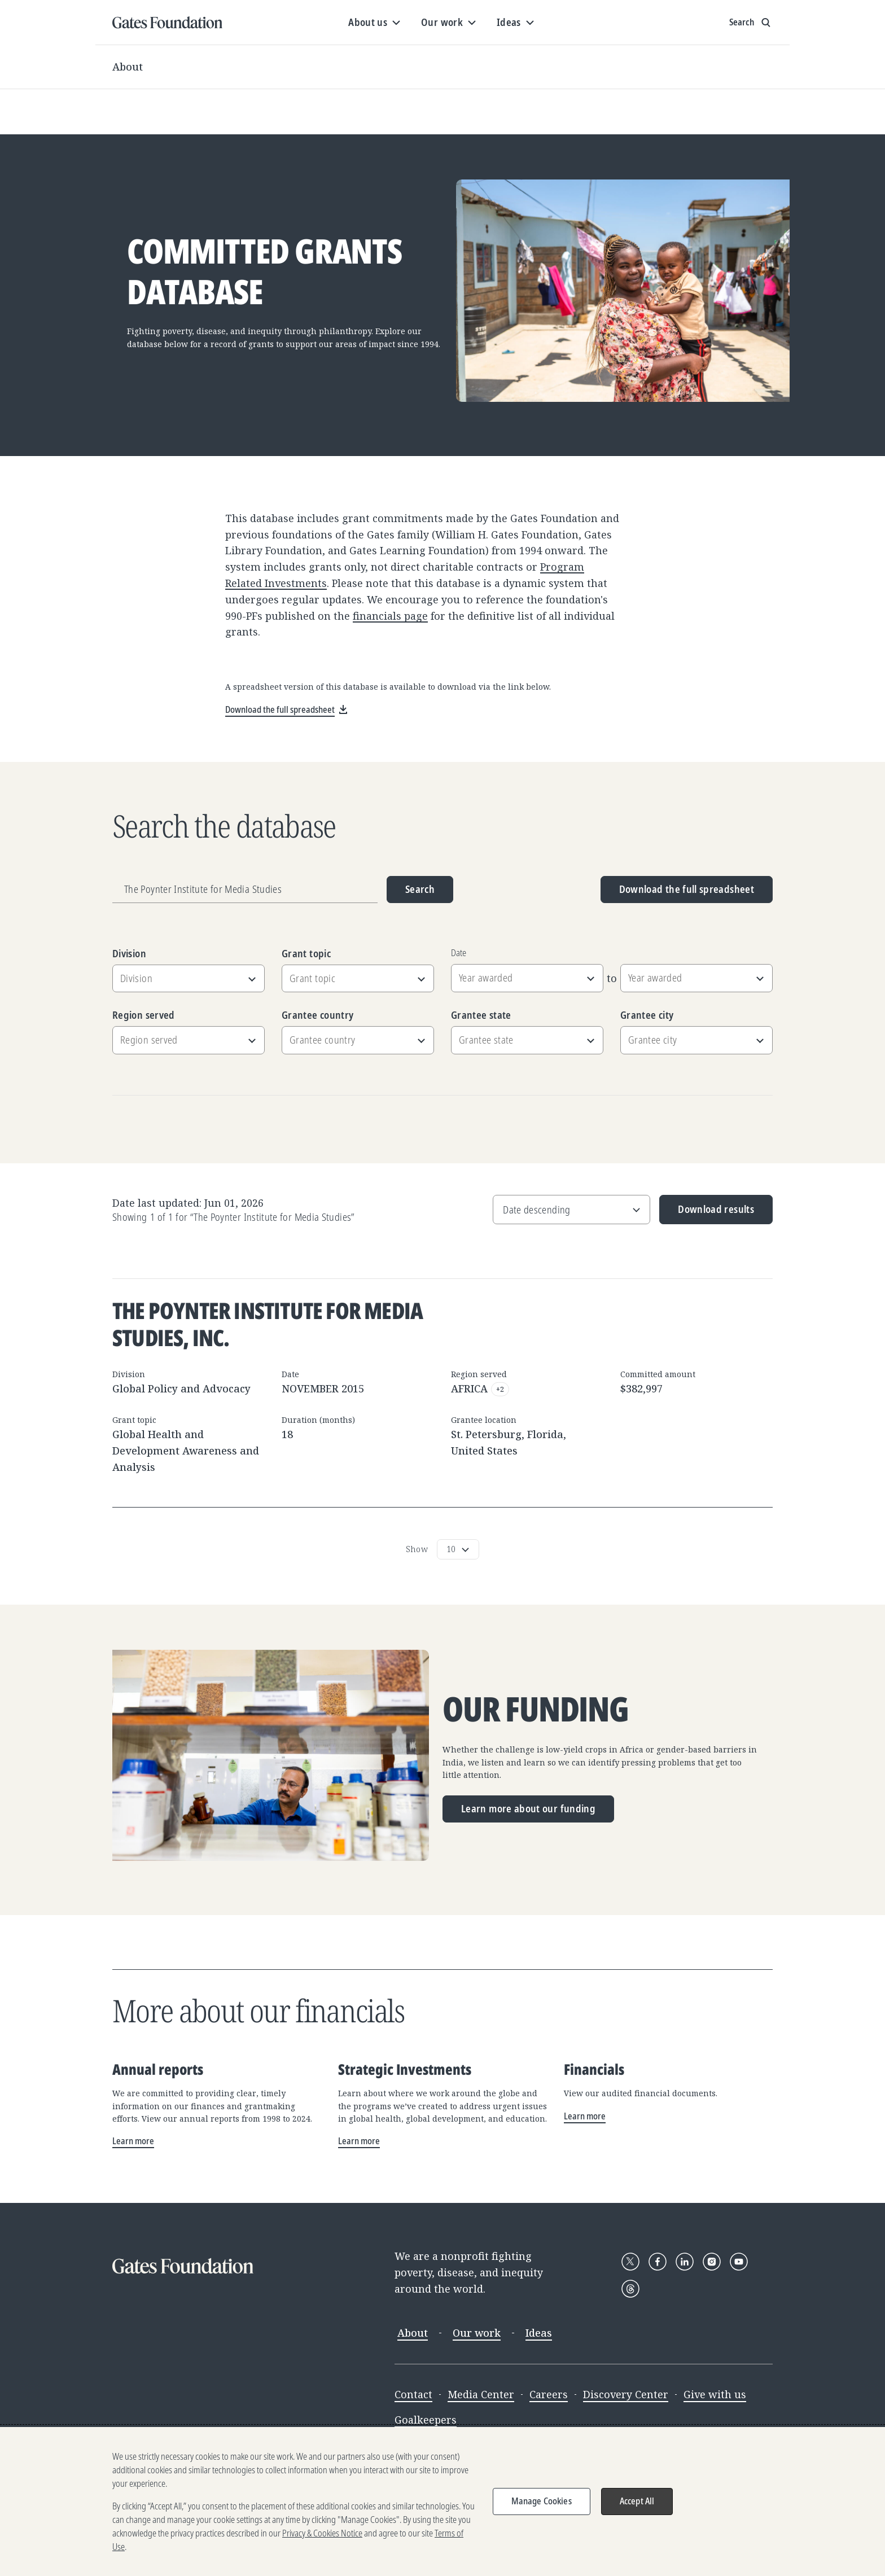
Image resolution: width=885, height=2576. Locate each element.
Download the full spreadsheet (686, 889)
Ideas (538, 2333)
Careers (548, 2394)
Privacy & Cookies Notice (322, 2534)
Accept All (637, 2502)
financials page (390, 616)
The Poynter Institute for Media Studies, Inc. (267, 1324)
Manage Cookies (541, 2502)
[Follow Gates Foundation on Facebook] (657, 2261)
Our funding (535, 1709)
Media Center (481, 2394)
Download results (707, 1213)
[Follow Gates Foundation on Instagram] (712, 2261)
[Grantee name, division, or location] (245, 889)
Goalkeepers (426, 2419)
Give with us (715, 2394)
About (127, 66)
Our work (477, 2333)
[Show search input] (751, 22)
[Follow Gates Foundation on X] (630, 2261)
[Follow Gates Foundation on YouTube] (739, 2261)
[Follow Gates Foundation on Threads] (630, 2289)
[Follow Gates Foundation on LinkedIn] (684, 2261)
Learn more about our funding (528, 1808)
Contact (413, 2394)
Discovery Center (625, 2394)
